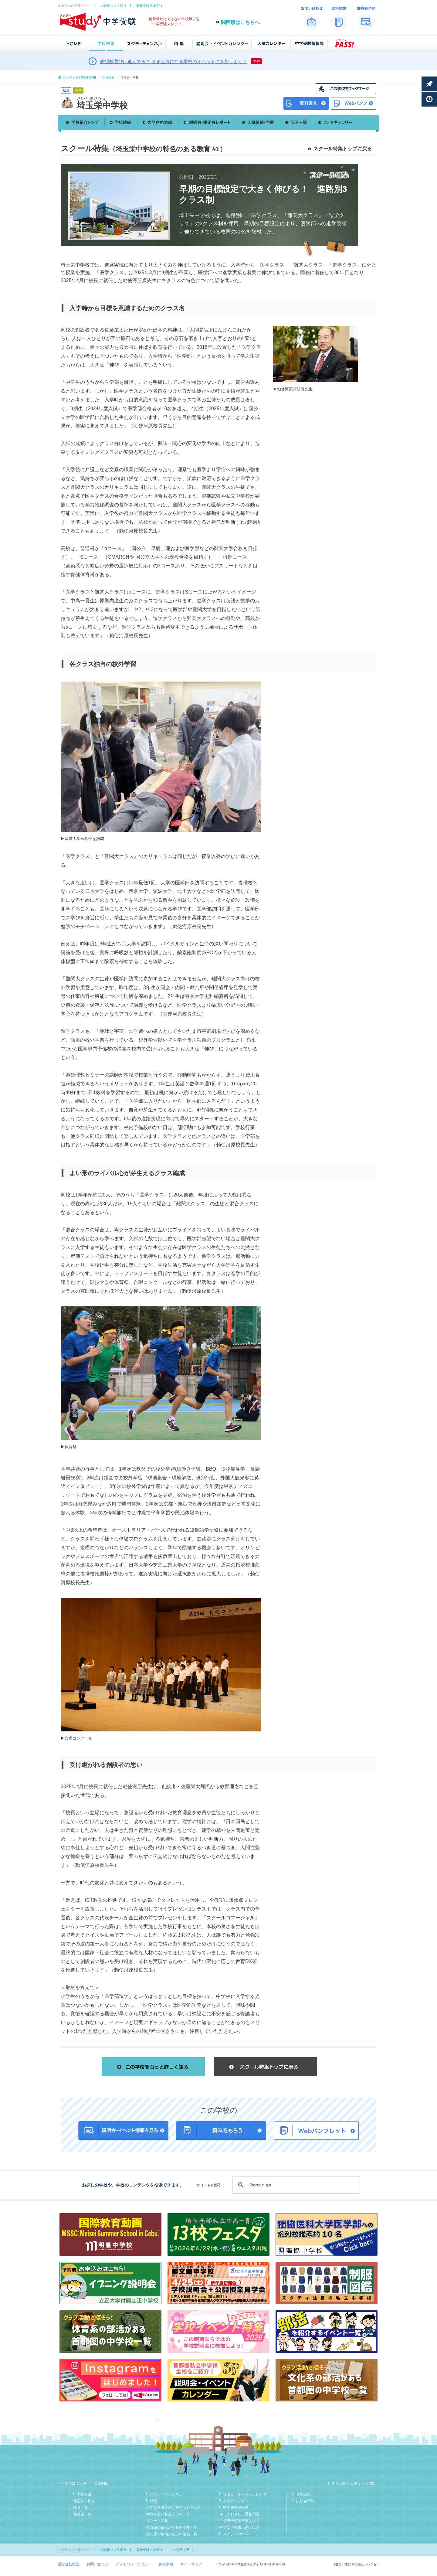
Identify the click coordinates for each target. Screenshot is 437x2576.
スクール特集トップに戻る (342, 148)
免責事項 (166, 2564)
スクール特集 (157, 2521)
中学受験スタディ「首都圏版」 (86, 2484)
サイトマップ (191, 2564)
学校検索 (108, 77)
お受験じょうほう (113, 5)
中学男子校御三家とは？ (239, 2521)
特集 (153, 2501)
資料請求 (303, 2494)
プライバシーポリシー (133, 2564)
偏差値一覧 (82, 2514)
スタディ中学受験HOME (79, 77)
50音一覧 (80, 2507)
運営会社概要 (69, 2564)
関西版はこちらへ (240, 22)
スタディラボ (183, 2549)
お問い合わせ (97, 2564)
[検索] (295, 2185)
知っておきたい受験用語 (239, 2514)
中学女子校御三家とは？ (239, 2527)
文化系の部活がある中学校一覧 (171, 2534)
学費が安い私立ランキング (168, 2514)
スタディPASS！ (237, 2534)
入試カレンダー (236, 2501)
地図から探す (84, 2501)
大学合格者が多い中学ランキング (173, 2507)
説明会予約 (305, 2501)
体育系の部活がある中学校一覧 (171, 2527)
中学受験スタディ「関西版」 (355, 2484)
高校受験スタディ (149, 5)
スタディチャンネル (166, 2494)
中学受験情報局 (236, 2507)
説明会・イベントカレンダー (246, 2494)
